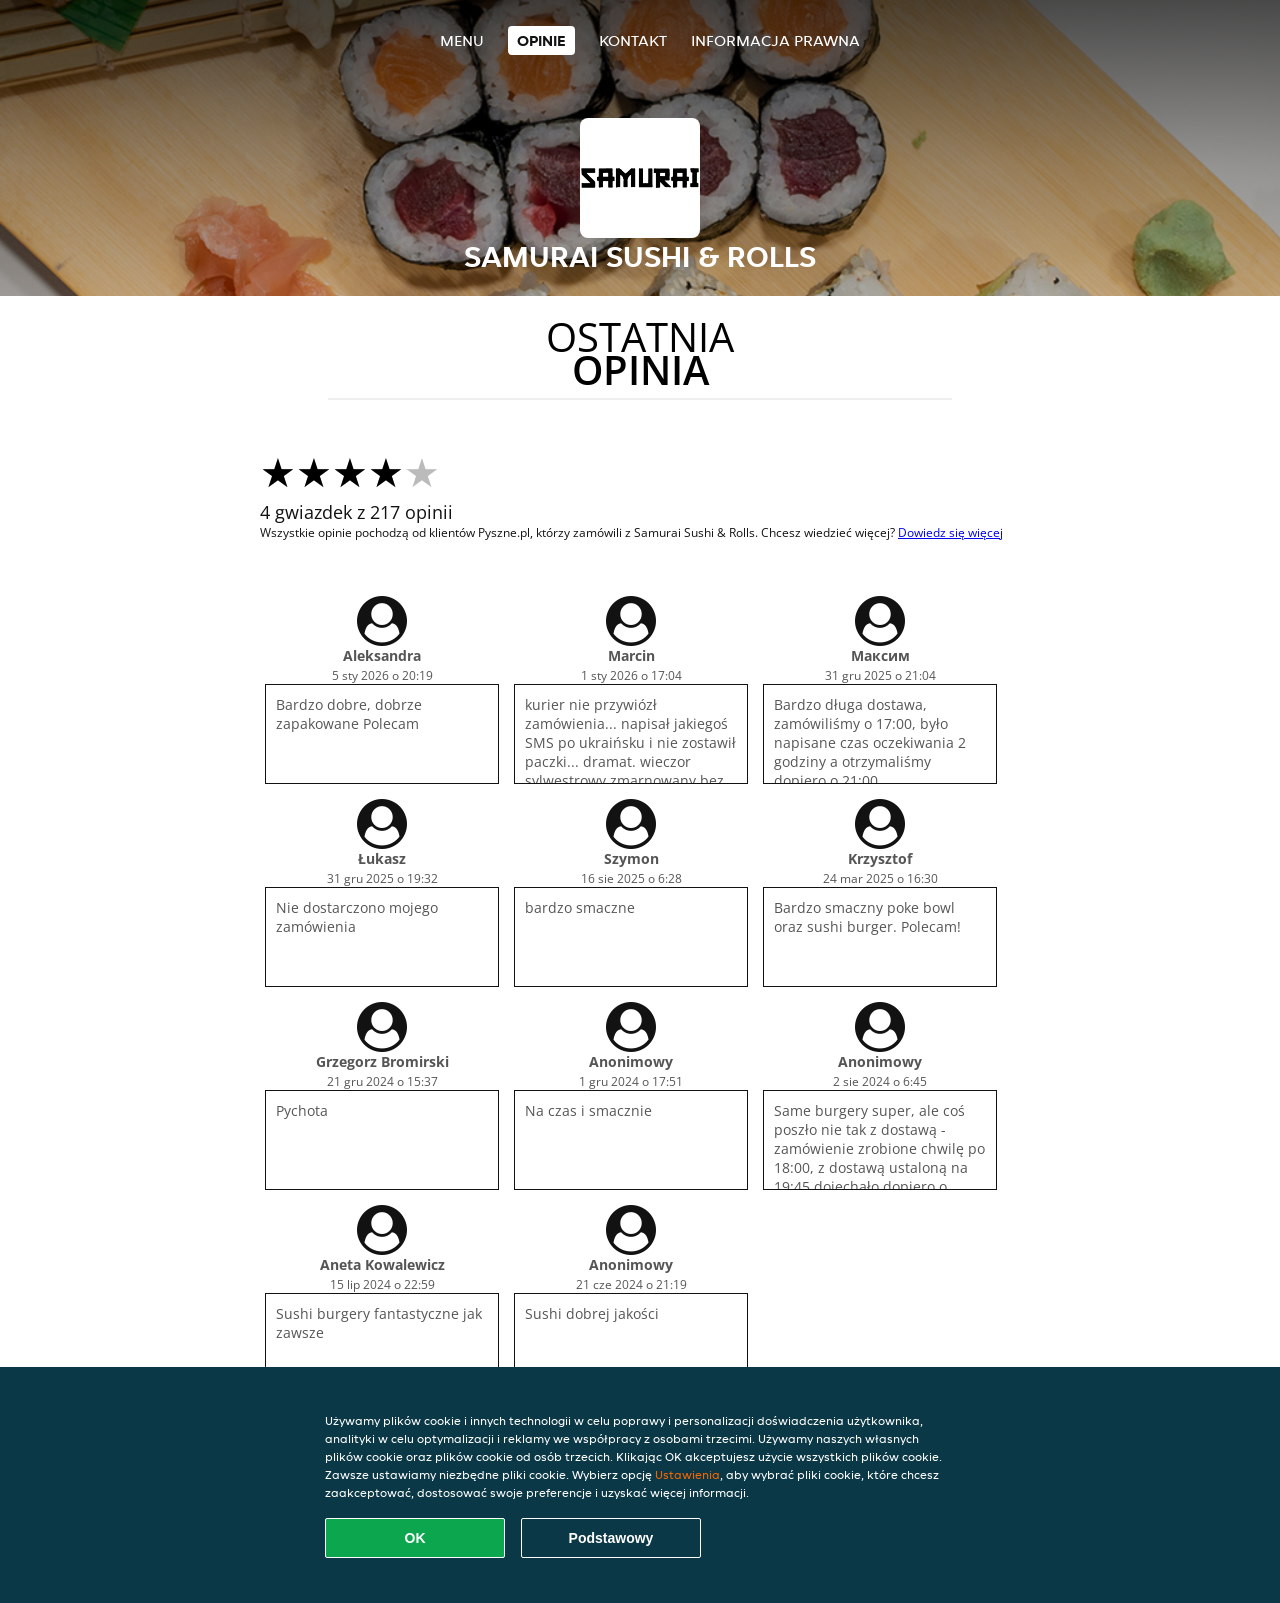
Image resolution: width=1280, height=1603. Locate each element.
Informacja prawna (775, 40)
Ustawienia (687, 1474)
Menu (462, 40)
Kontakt (633, 40)
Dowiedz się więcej (950, 532)
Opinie (541, 40)
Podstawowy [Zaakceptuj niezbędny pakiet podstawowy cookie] (611, 1538)
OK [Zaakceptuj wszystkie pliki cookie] (415, 1538)
